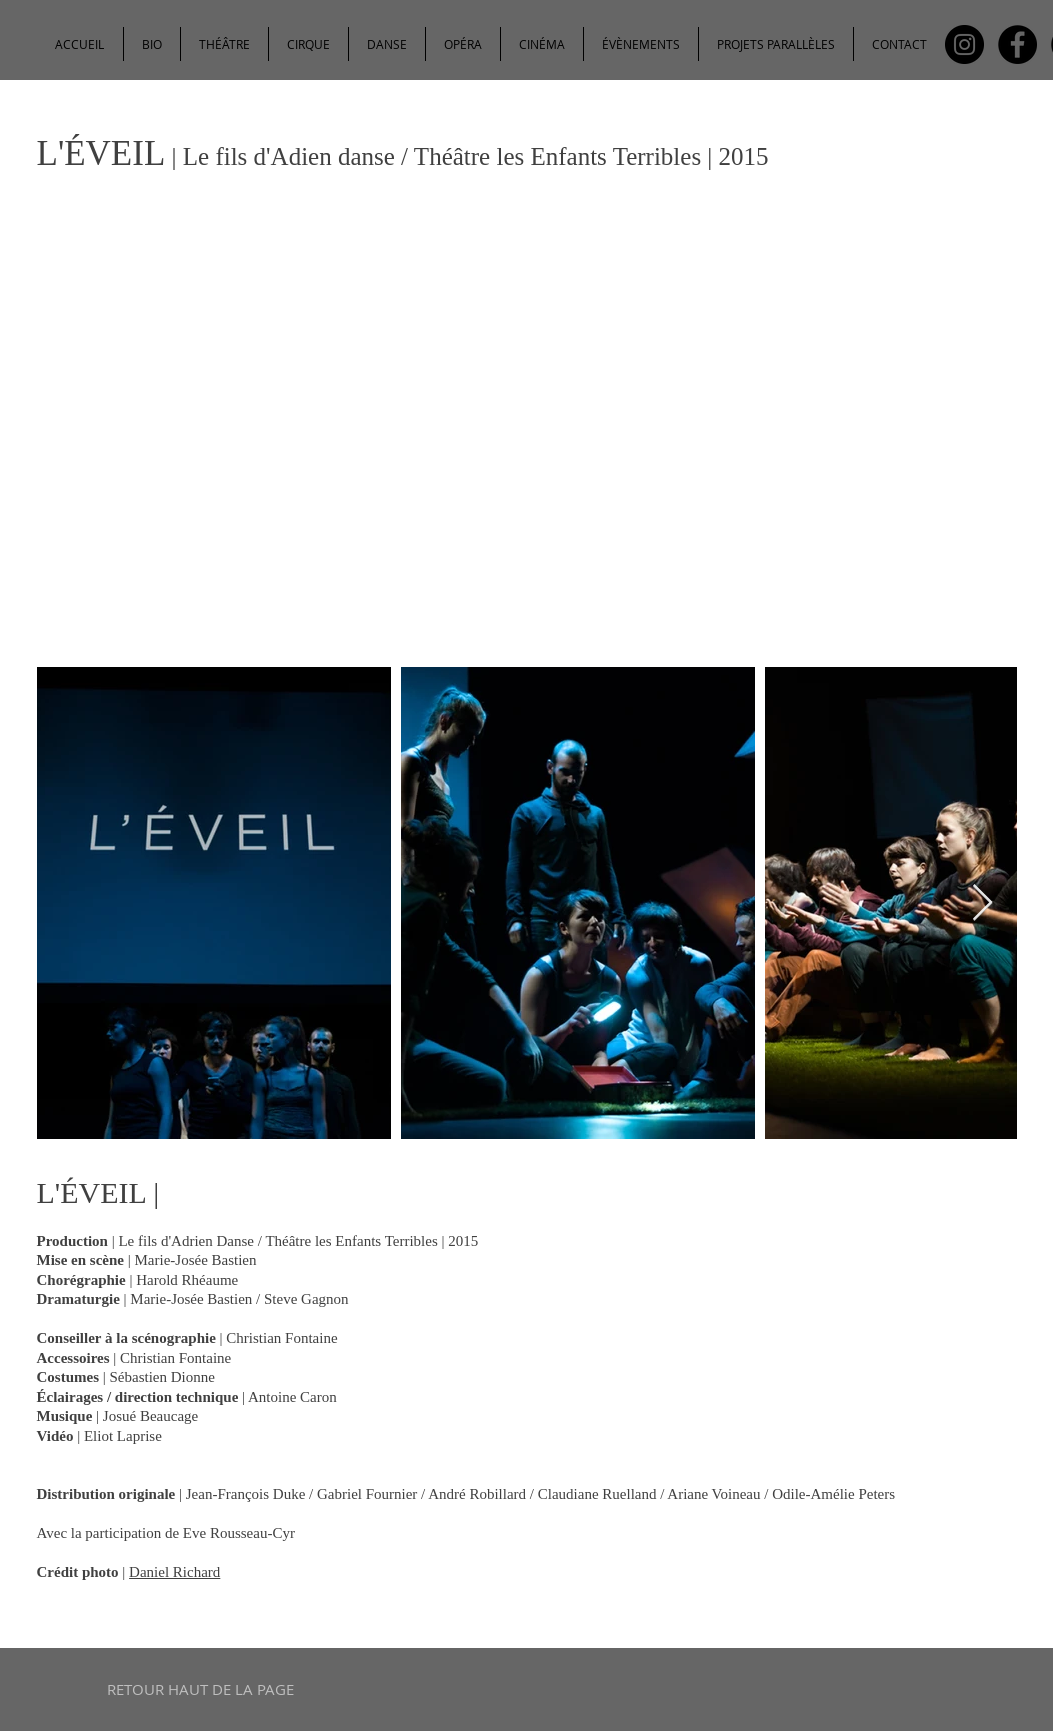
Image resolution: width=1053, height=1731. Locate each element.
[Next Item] (982, 903)
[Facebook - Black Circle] (1017, 44)
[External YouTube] (527, 441)
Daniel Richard (174, 1572)
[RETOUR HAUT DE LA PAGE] (200, 1689)
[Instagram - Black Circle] (964, 44)
